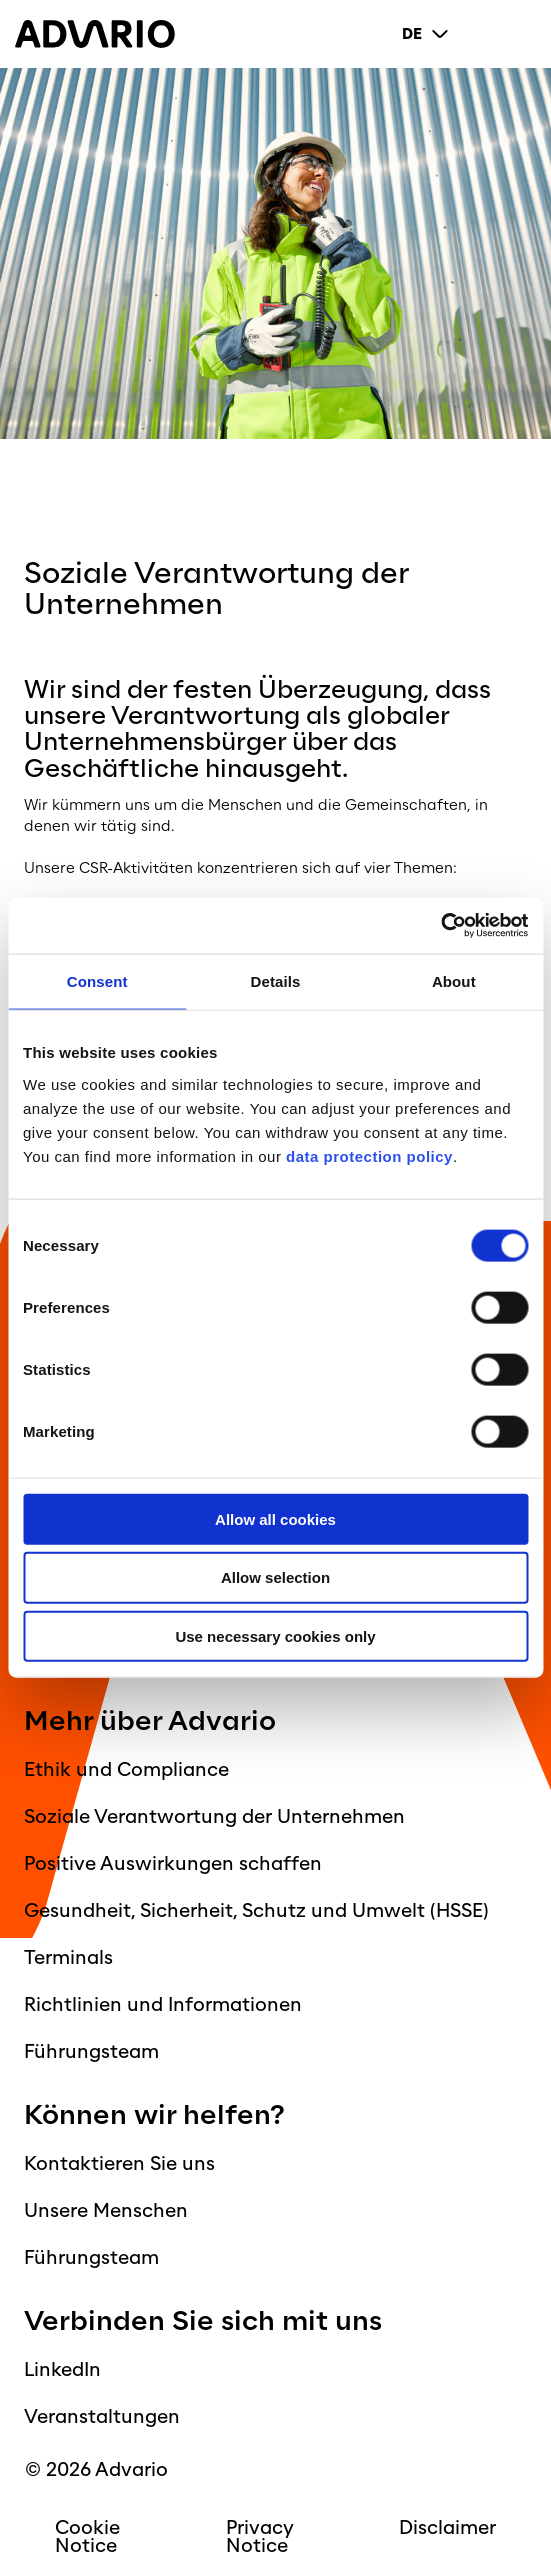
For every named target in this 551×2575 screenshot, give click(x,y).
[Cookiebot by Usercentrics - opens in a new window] (440, 925)
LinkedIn (62, 2370)
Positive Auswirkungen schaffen (173, 1864)
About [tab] (454, 981)
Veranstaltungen (102, 2417)
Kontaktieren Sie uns (119, 2164)
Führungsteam (91, 2052)
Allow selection (275, 1577)
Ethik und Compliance (126, 1770)
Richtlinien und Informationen (163, 2005)
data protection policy (367, 1155)
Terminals (68, 1958)
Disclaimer (447, 2528)
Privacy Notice (260, 2537)
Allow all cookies (275, 1518)
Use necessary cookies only (275, 1636)
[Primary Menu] (520, 34)
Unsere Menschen (106, 2211)
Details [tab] (276, 981)
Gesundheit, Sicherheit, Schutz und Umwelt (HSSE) (256, 1911)
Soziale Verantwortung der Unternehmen (214, 1817)
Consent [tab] (97, 981)
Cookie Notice (87, 2537)
